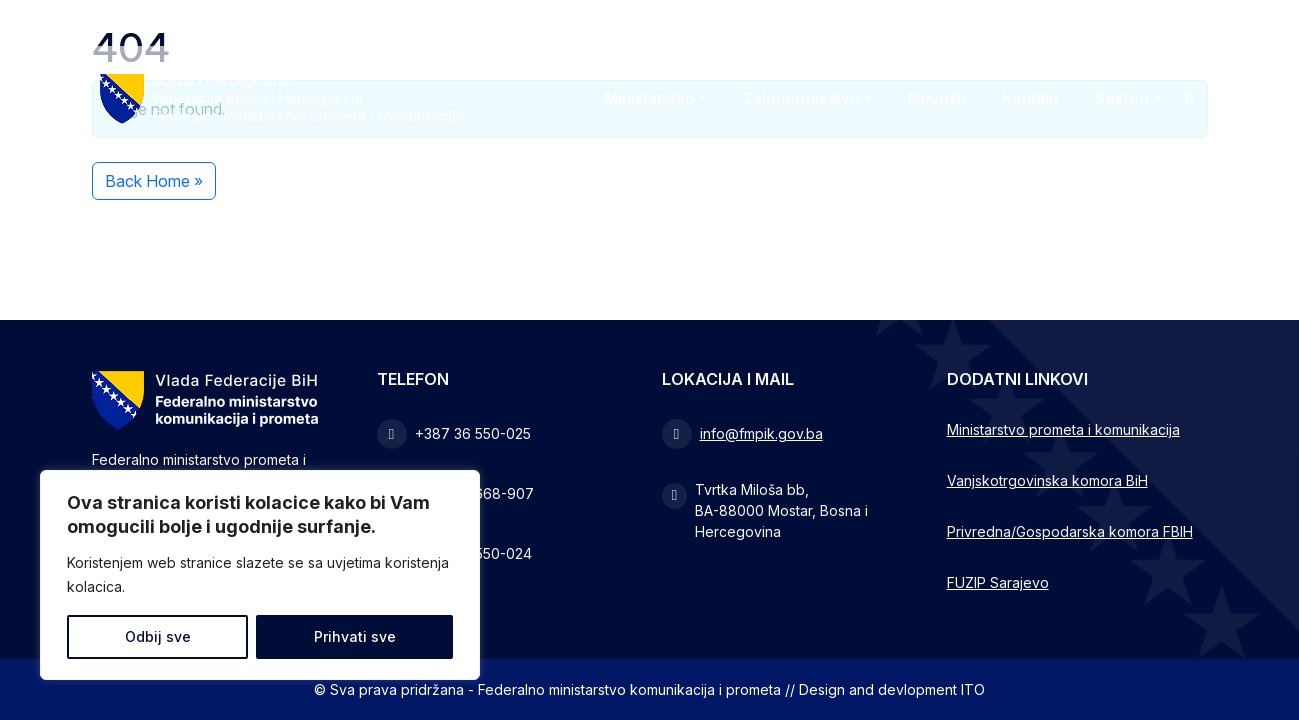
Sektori (1122, 98)
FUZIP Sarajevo (998, 582)
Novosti (937, 98)
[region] (260, 575)
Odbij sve (158, 636)
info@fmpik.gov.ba (761, 433)
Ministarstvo (649, 98)
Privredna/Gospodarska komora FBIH (1070, 531)
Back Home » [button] (154, 181)
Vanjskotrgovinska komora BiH (1047, 480)
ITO (973, 689)
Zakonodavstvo (801, 98)
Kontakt (1030, 98)
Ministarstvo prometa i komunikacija (1063, 429)
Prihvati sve (355, 636)
